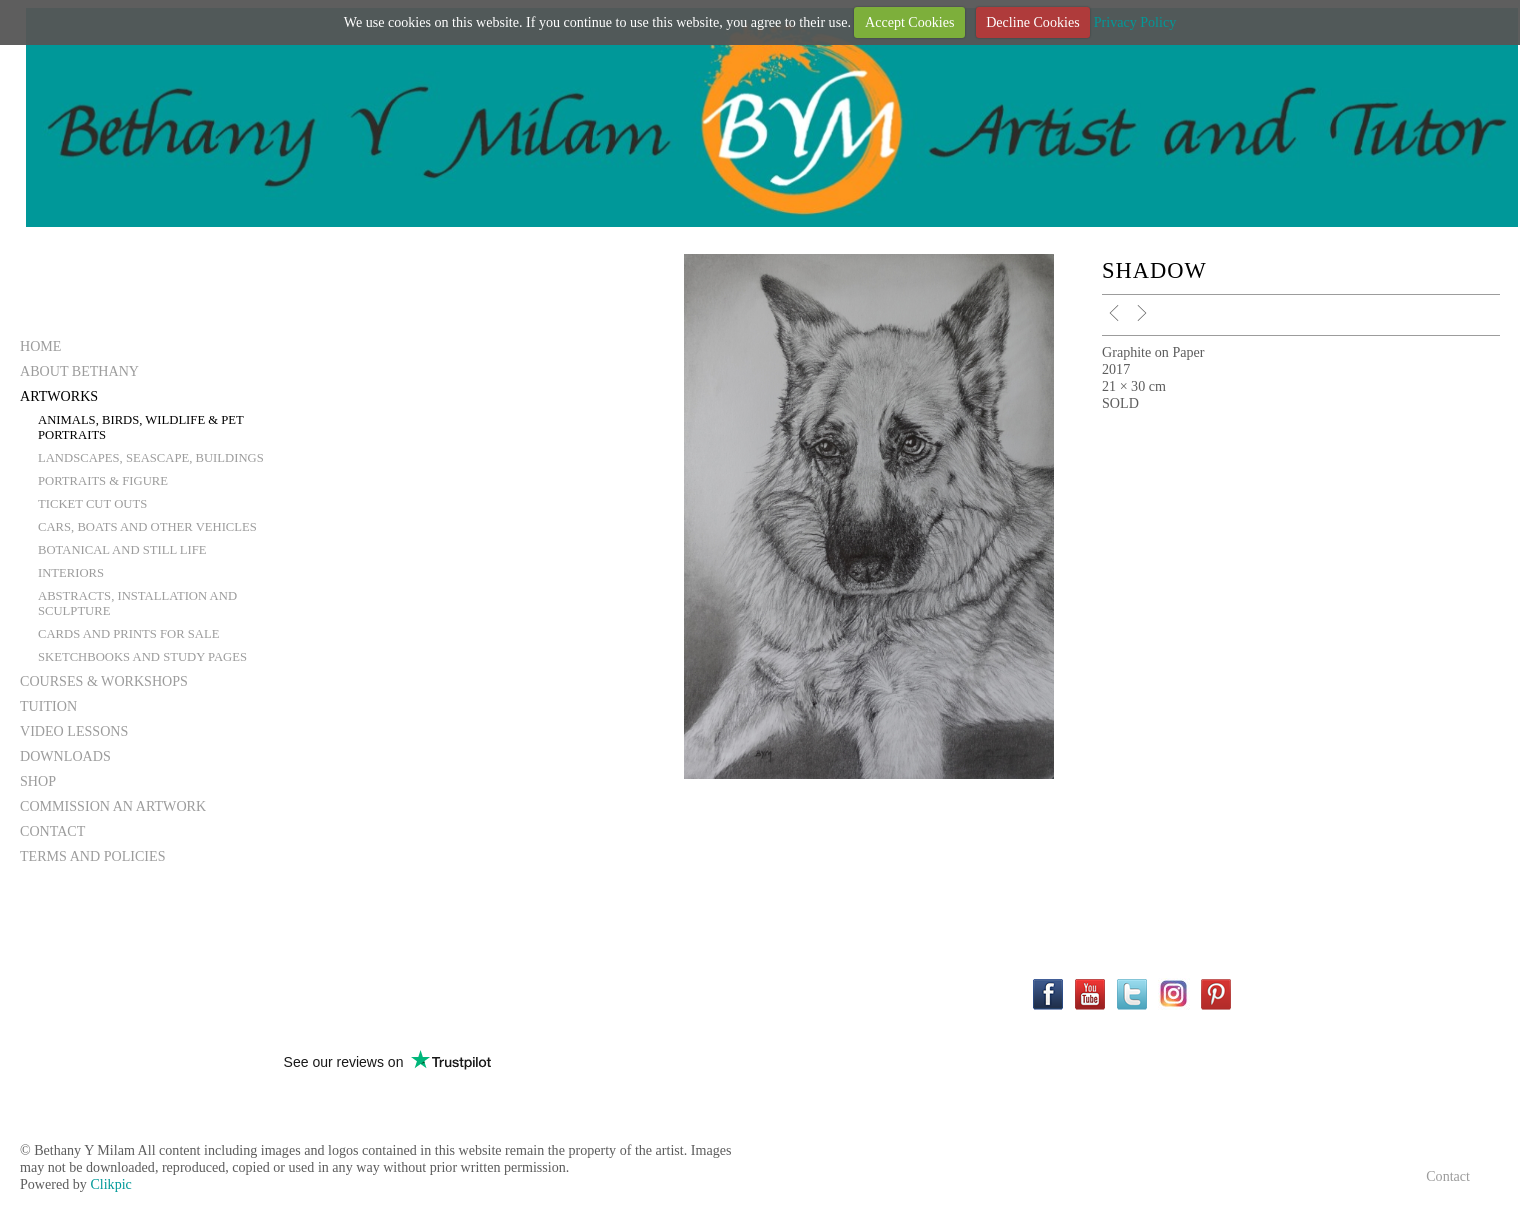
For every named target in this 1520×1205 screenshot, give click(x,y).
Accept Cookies (910, 22)
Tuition (48, 706)
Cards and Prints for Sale (128, 634)
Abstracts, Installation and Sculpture (137, 603)
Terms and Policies (93, 856)
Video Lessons (74, 731)
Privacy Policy (1135, 22)
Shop (38, 781)
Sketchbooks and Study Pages (142, 657)
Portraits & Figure (103, 481)
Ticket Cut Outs (92, 504)
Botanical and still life (122, 550)
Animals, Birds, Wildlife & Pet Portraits (141, 427)
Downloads (65, 756)
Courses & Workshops (104, 681)
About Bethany (79, 371)
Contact (52, 831)
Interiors (71, 573)
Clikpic (110, 1184)
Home (40, 346)
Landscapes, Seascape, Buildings (151, 458)
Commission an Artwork (113, 806)
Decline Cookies (1032, 22)
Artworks (59, 396)
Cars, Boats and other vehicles (147, 527)
